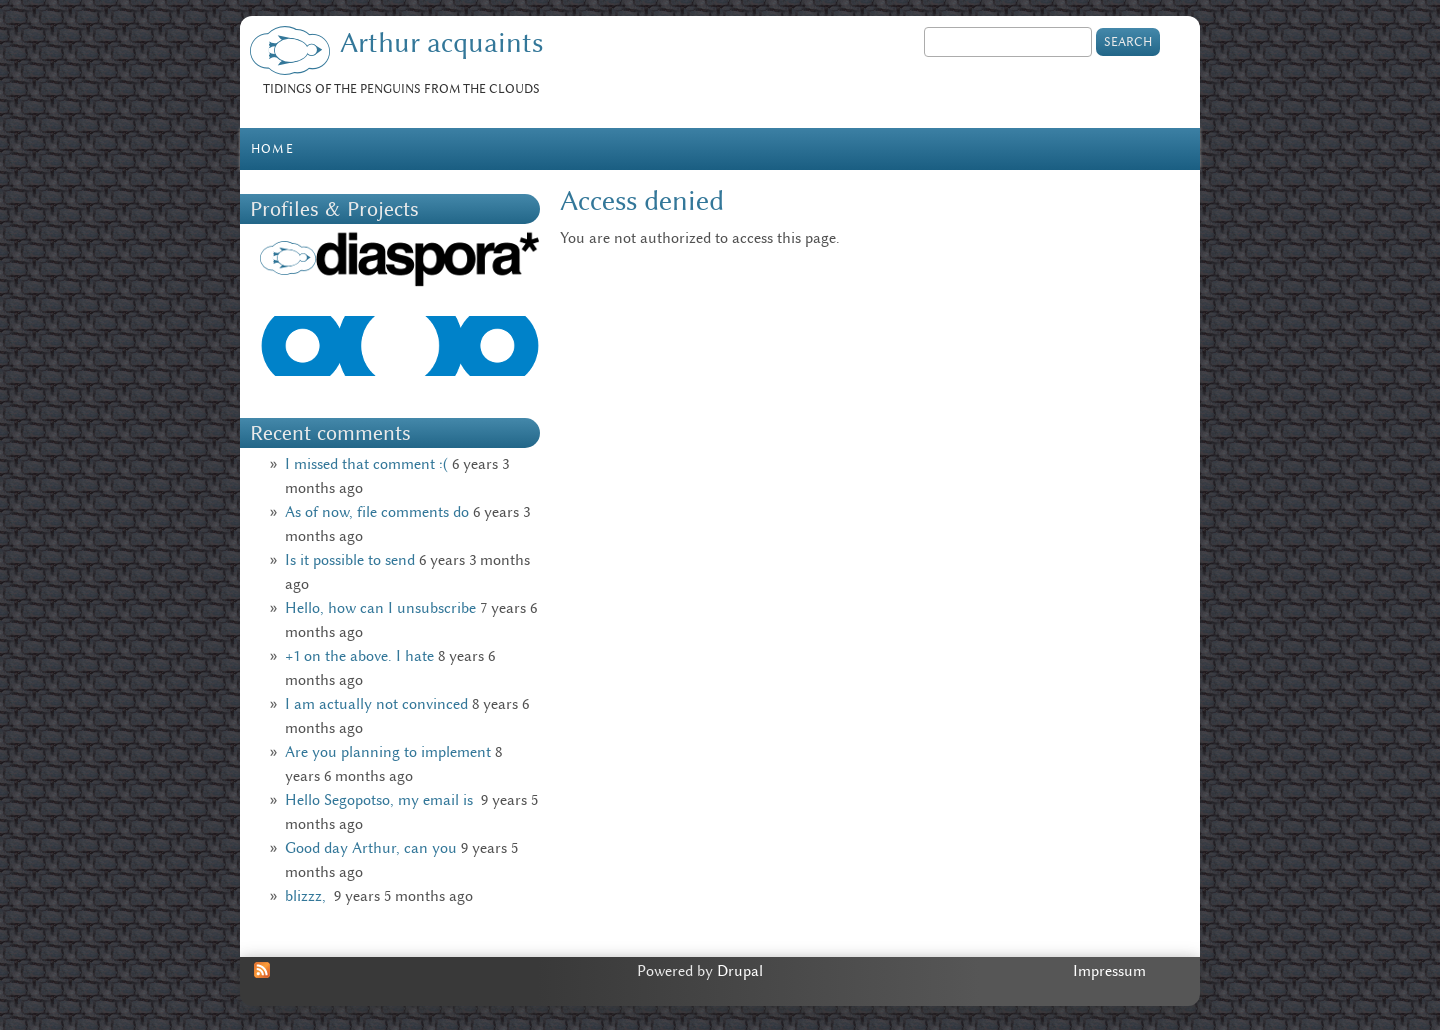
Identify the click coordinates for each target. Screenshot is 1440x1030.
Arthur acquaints (441, 42)
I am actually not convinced (376, 704)
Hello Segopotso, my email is (381, 800)
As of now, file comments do (377, 512)
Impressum (1109, 971)
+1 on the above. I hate (359, 656)
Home (272, 148)
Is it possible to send (350, 560)
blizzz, (307, 896)
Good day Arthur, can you (371, 848)
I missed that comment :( (366, 464)
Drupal (740, 971)
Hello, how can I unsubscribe (380, 608)
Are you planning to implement (388, 752)
